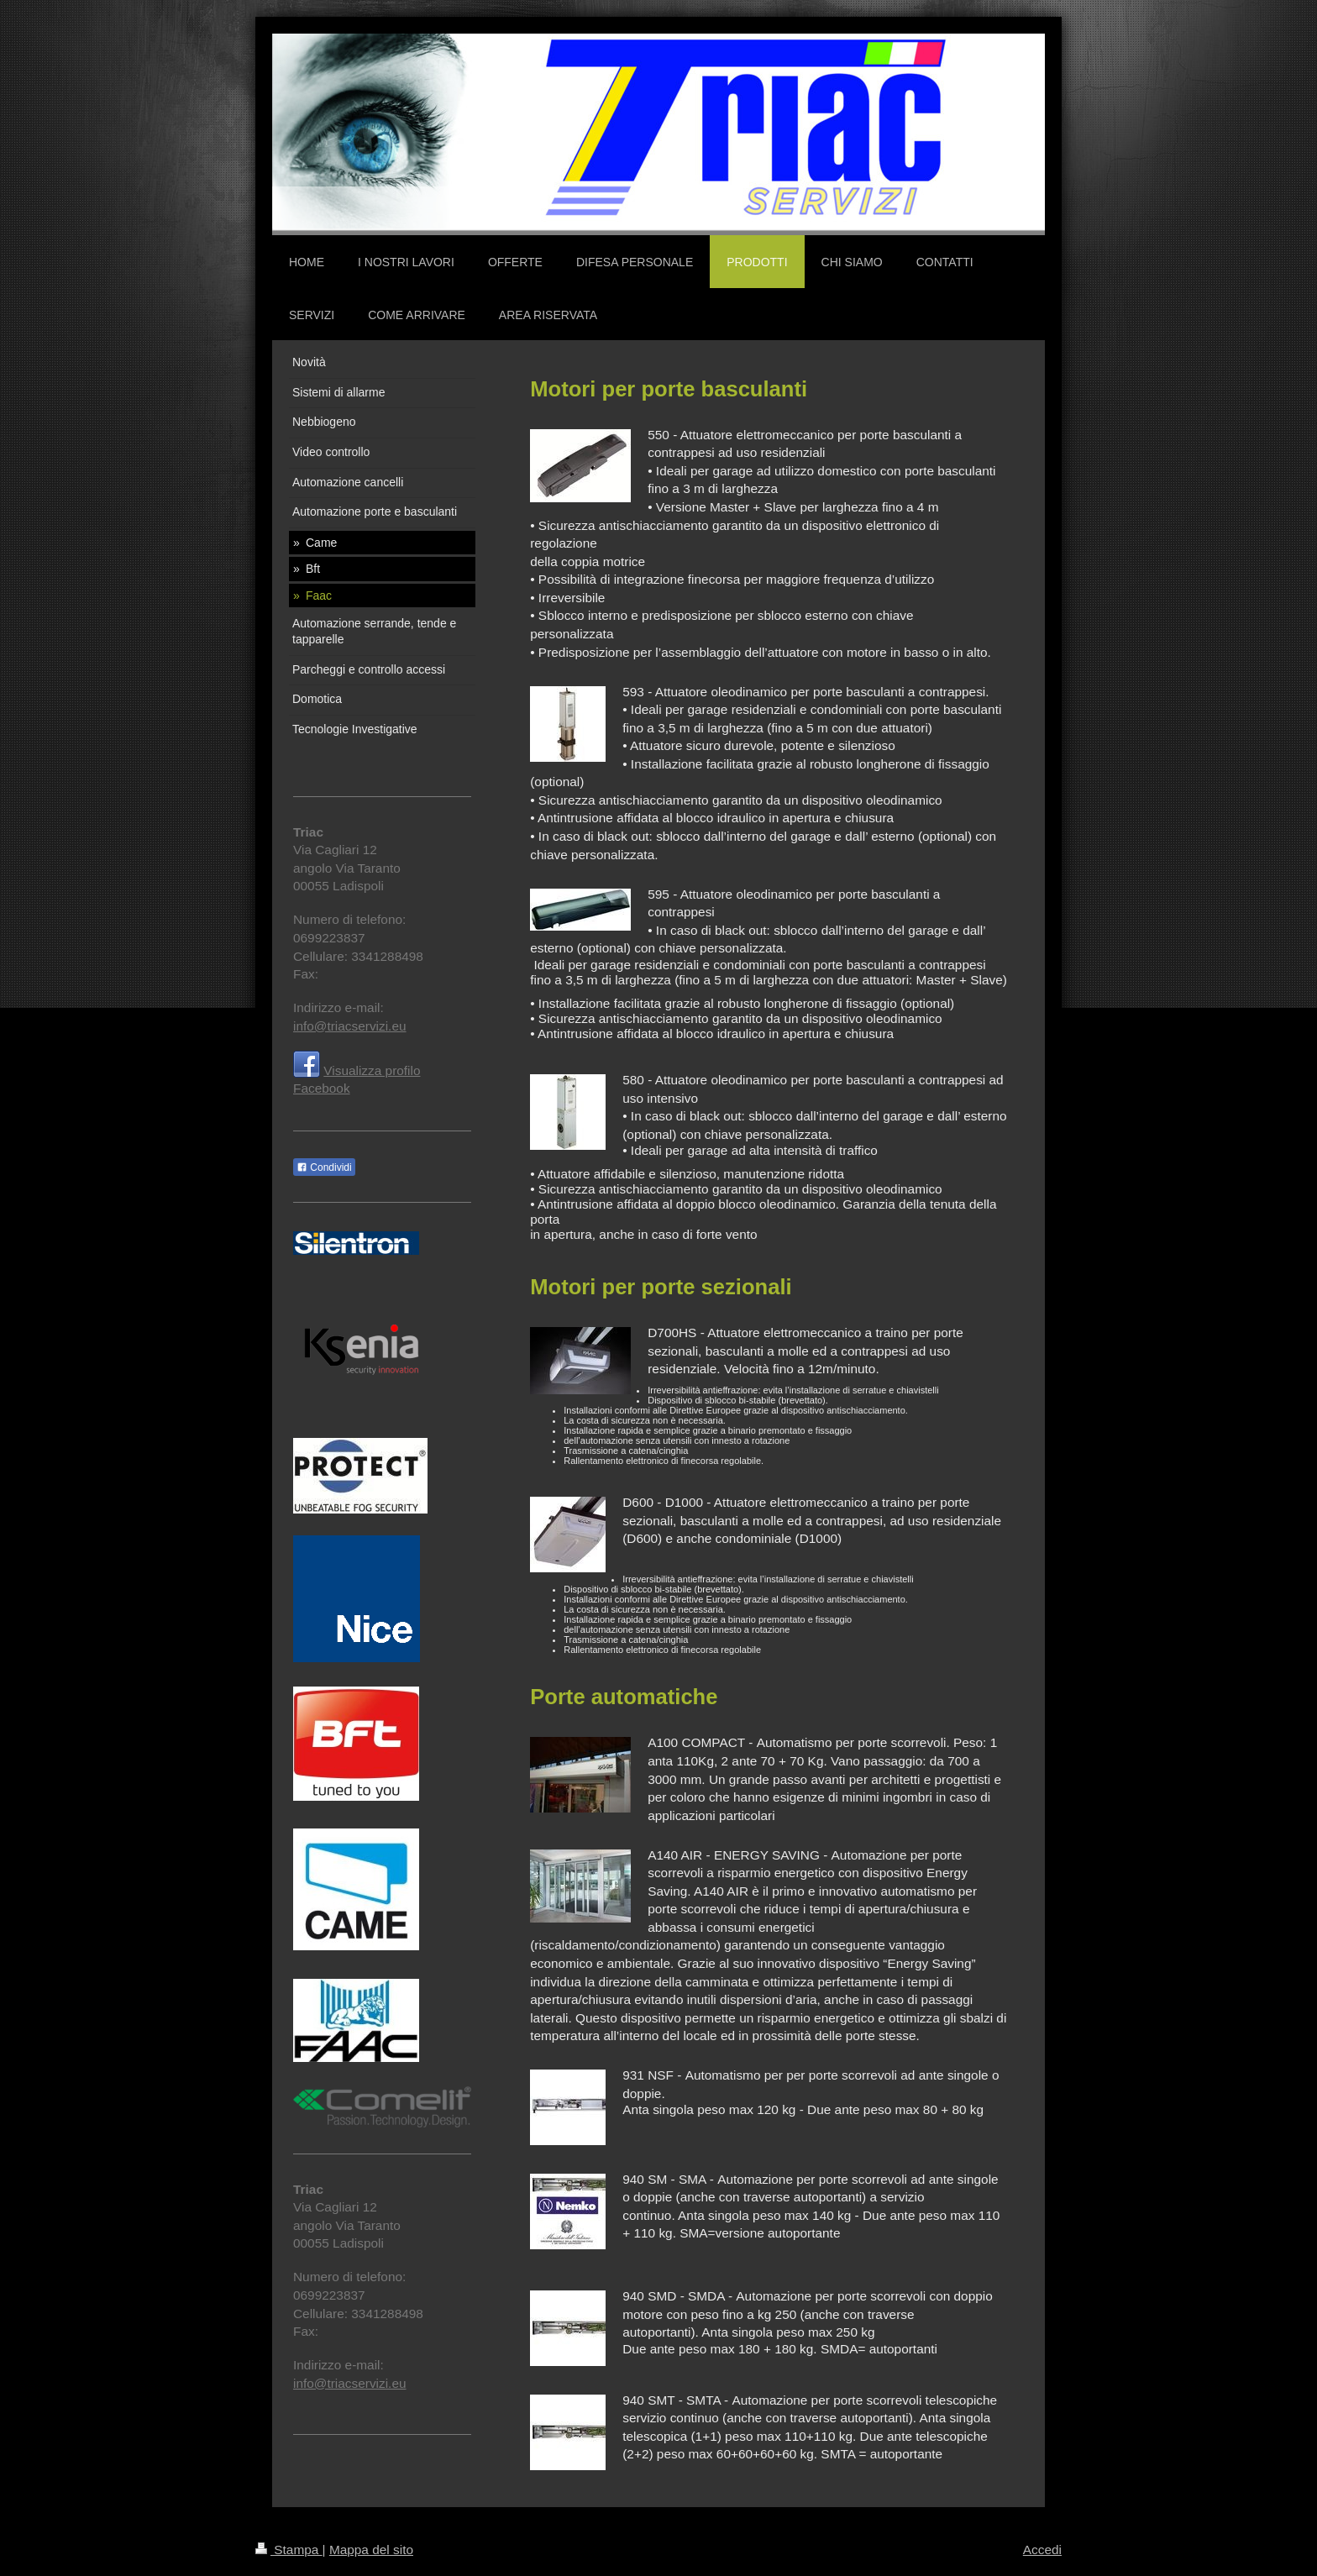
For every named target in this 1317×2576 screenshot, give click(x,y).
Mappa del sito (371, 2549)
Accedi (1042, 2549)
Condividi (324, 1167)
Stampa (289, 2549)
